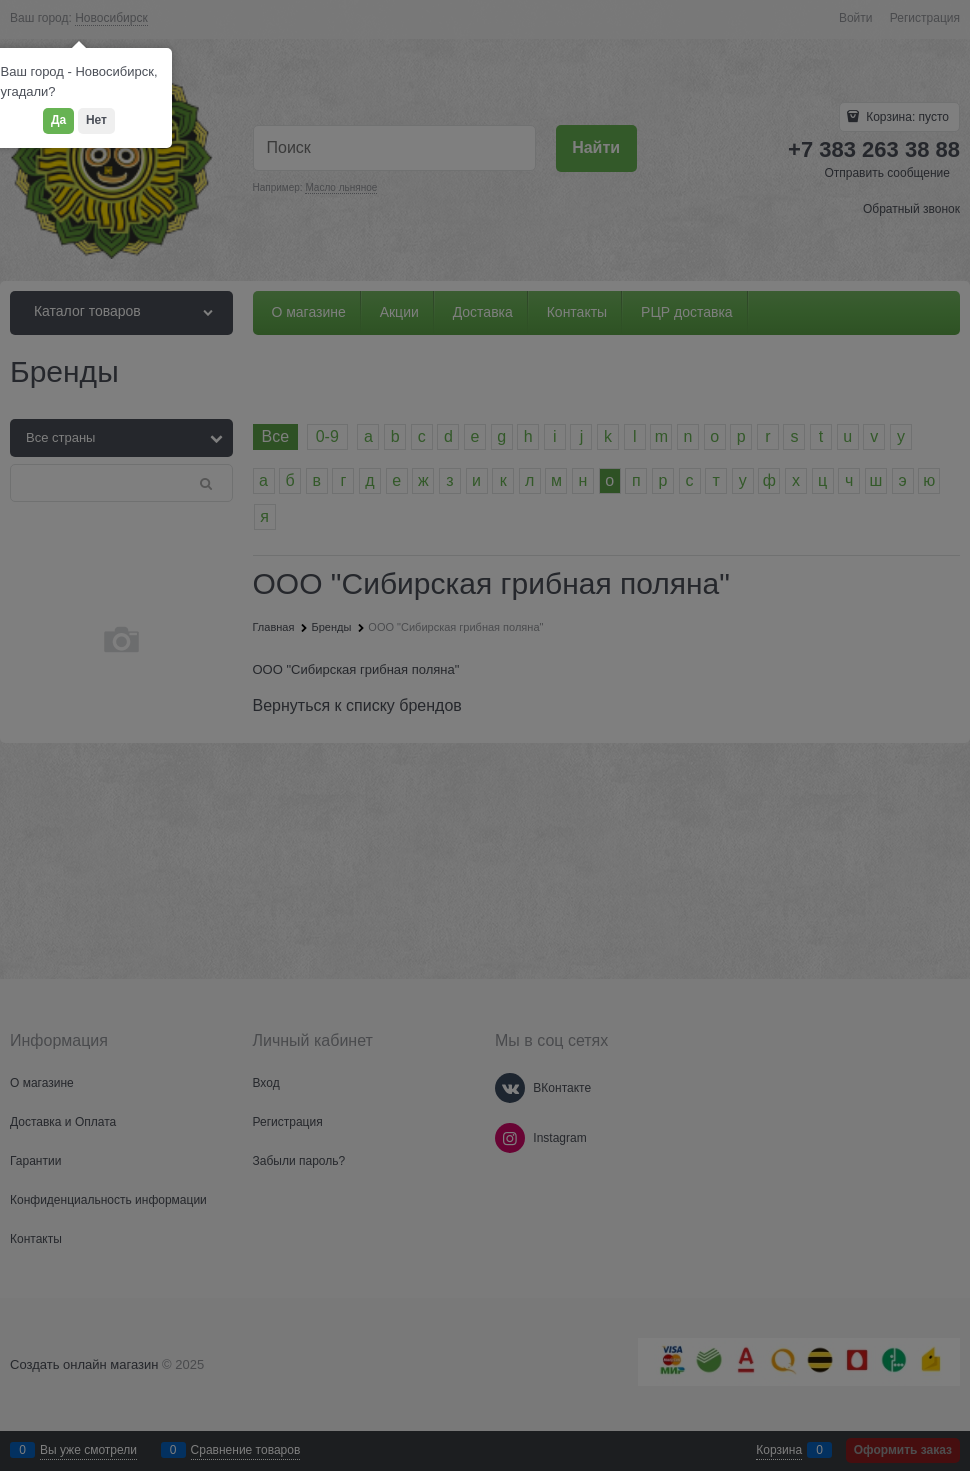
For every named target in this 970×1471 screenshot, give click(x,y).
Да (58, 120)
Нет (96, 120)
